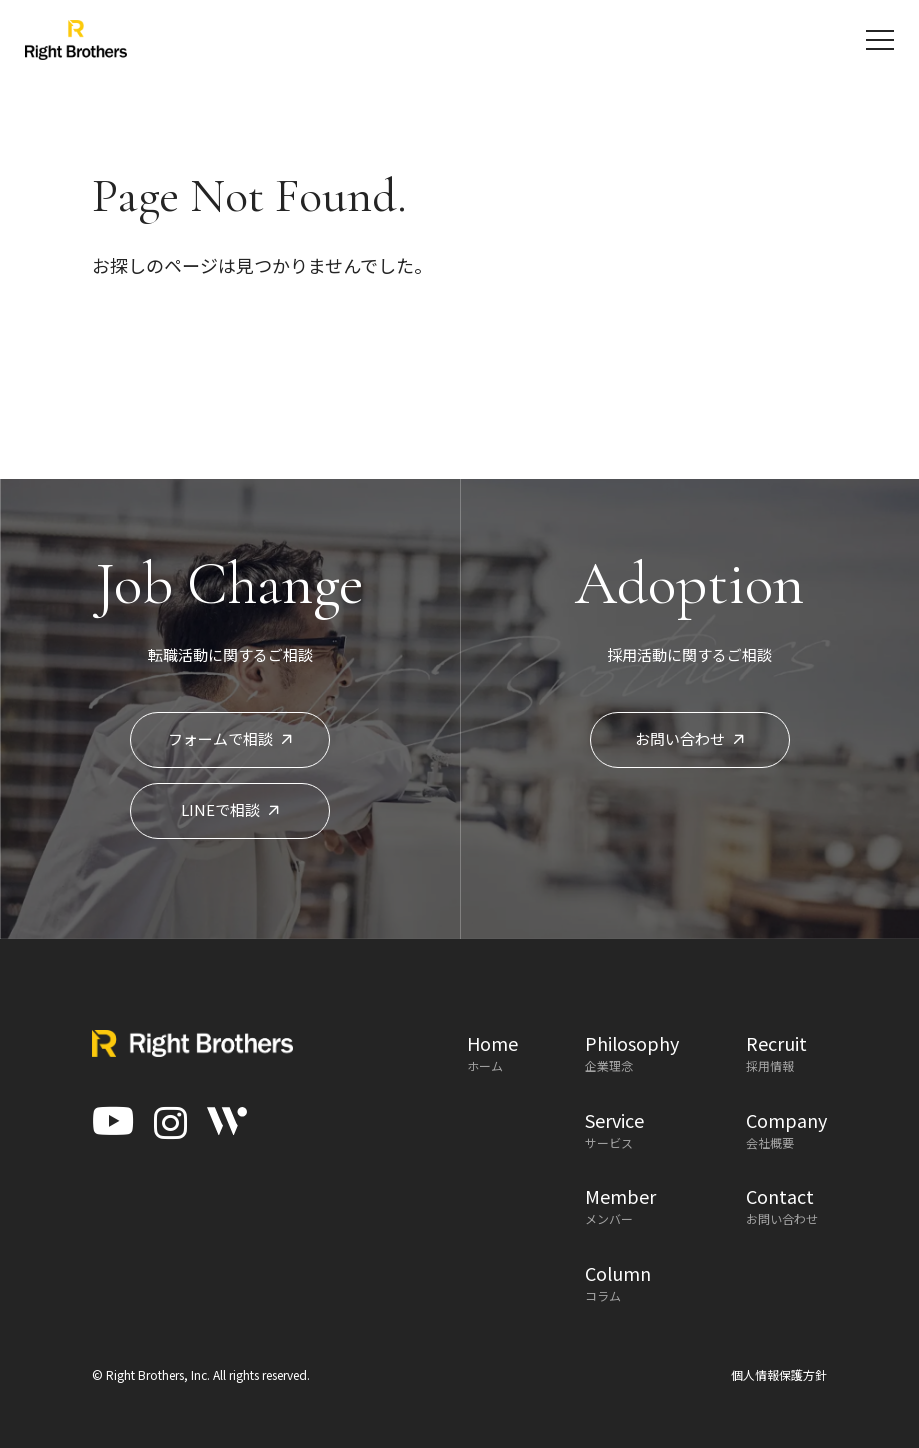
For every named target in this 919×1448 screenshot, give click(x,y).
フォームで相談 (230, 738)
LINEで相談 (230, 809)
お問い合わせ (689, 738)
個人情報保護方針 (779, 1374)
